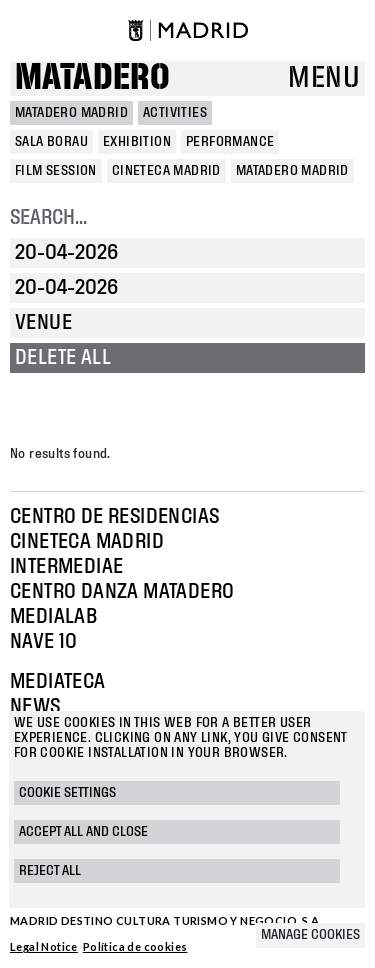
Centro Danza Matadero (122, 592)
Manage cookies (310, 935)
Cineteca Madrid (87, 542)
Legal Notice (44, 946)
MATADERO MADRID (71, 113)
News (35, 707)
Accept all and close (83, 832)
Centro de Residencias (114, 517)
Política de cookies (135, 946)
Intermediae (66, 567)
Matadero (92, 78)
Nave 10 (44, 642)
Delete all (63, 358)
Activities (175, 113)
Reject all (50, 871)
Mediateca (58, 682)
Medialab (53, 617)
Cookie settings (67, 793)
